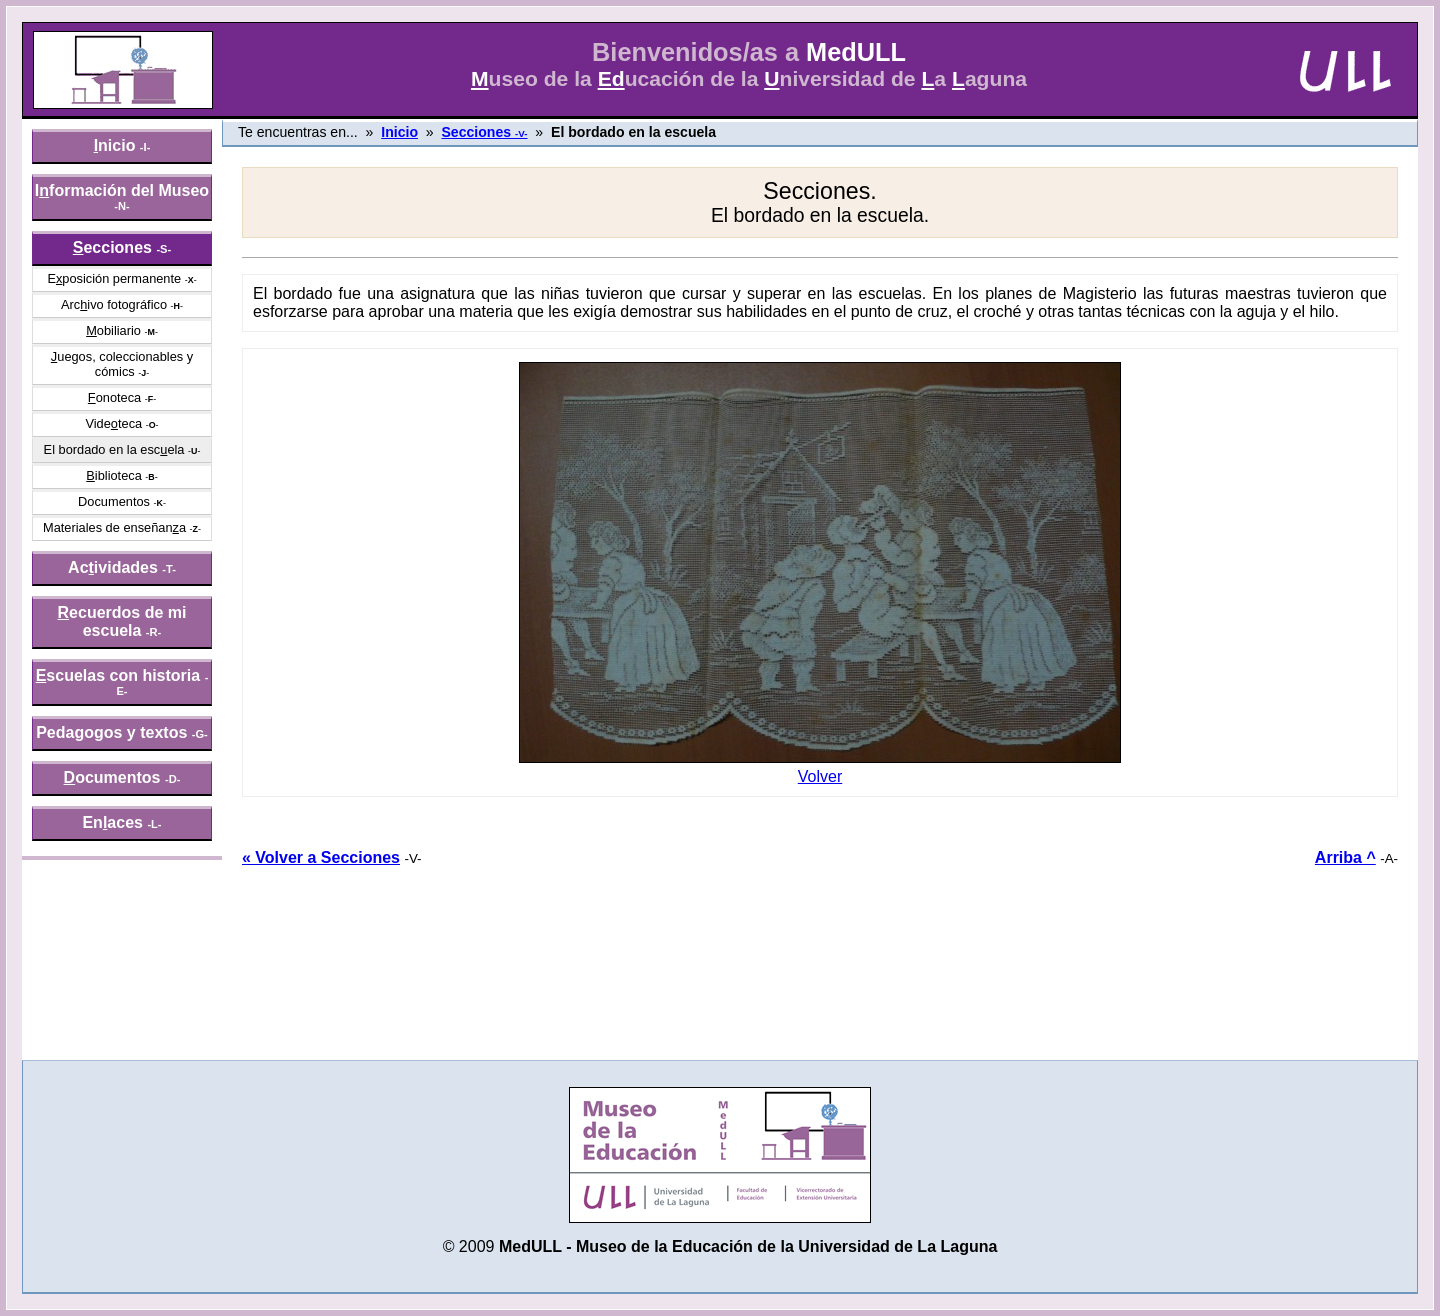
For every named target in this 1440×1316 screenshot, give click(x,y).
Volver (820, 769)
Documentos (114, 501)
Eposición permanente (114, 278)
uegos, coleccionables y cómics (122, 364)
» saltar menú (65, 14)
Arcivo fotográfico (114, 304)
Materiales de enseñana (114, 527)
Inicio (399, 132)
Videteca (113, 423)
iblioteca (114, 475)
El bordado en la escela (114, 449)
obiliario (113, 330)
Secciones (484, 132)
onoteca (114, 397)
